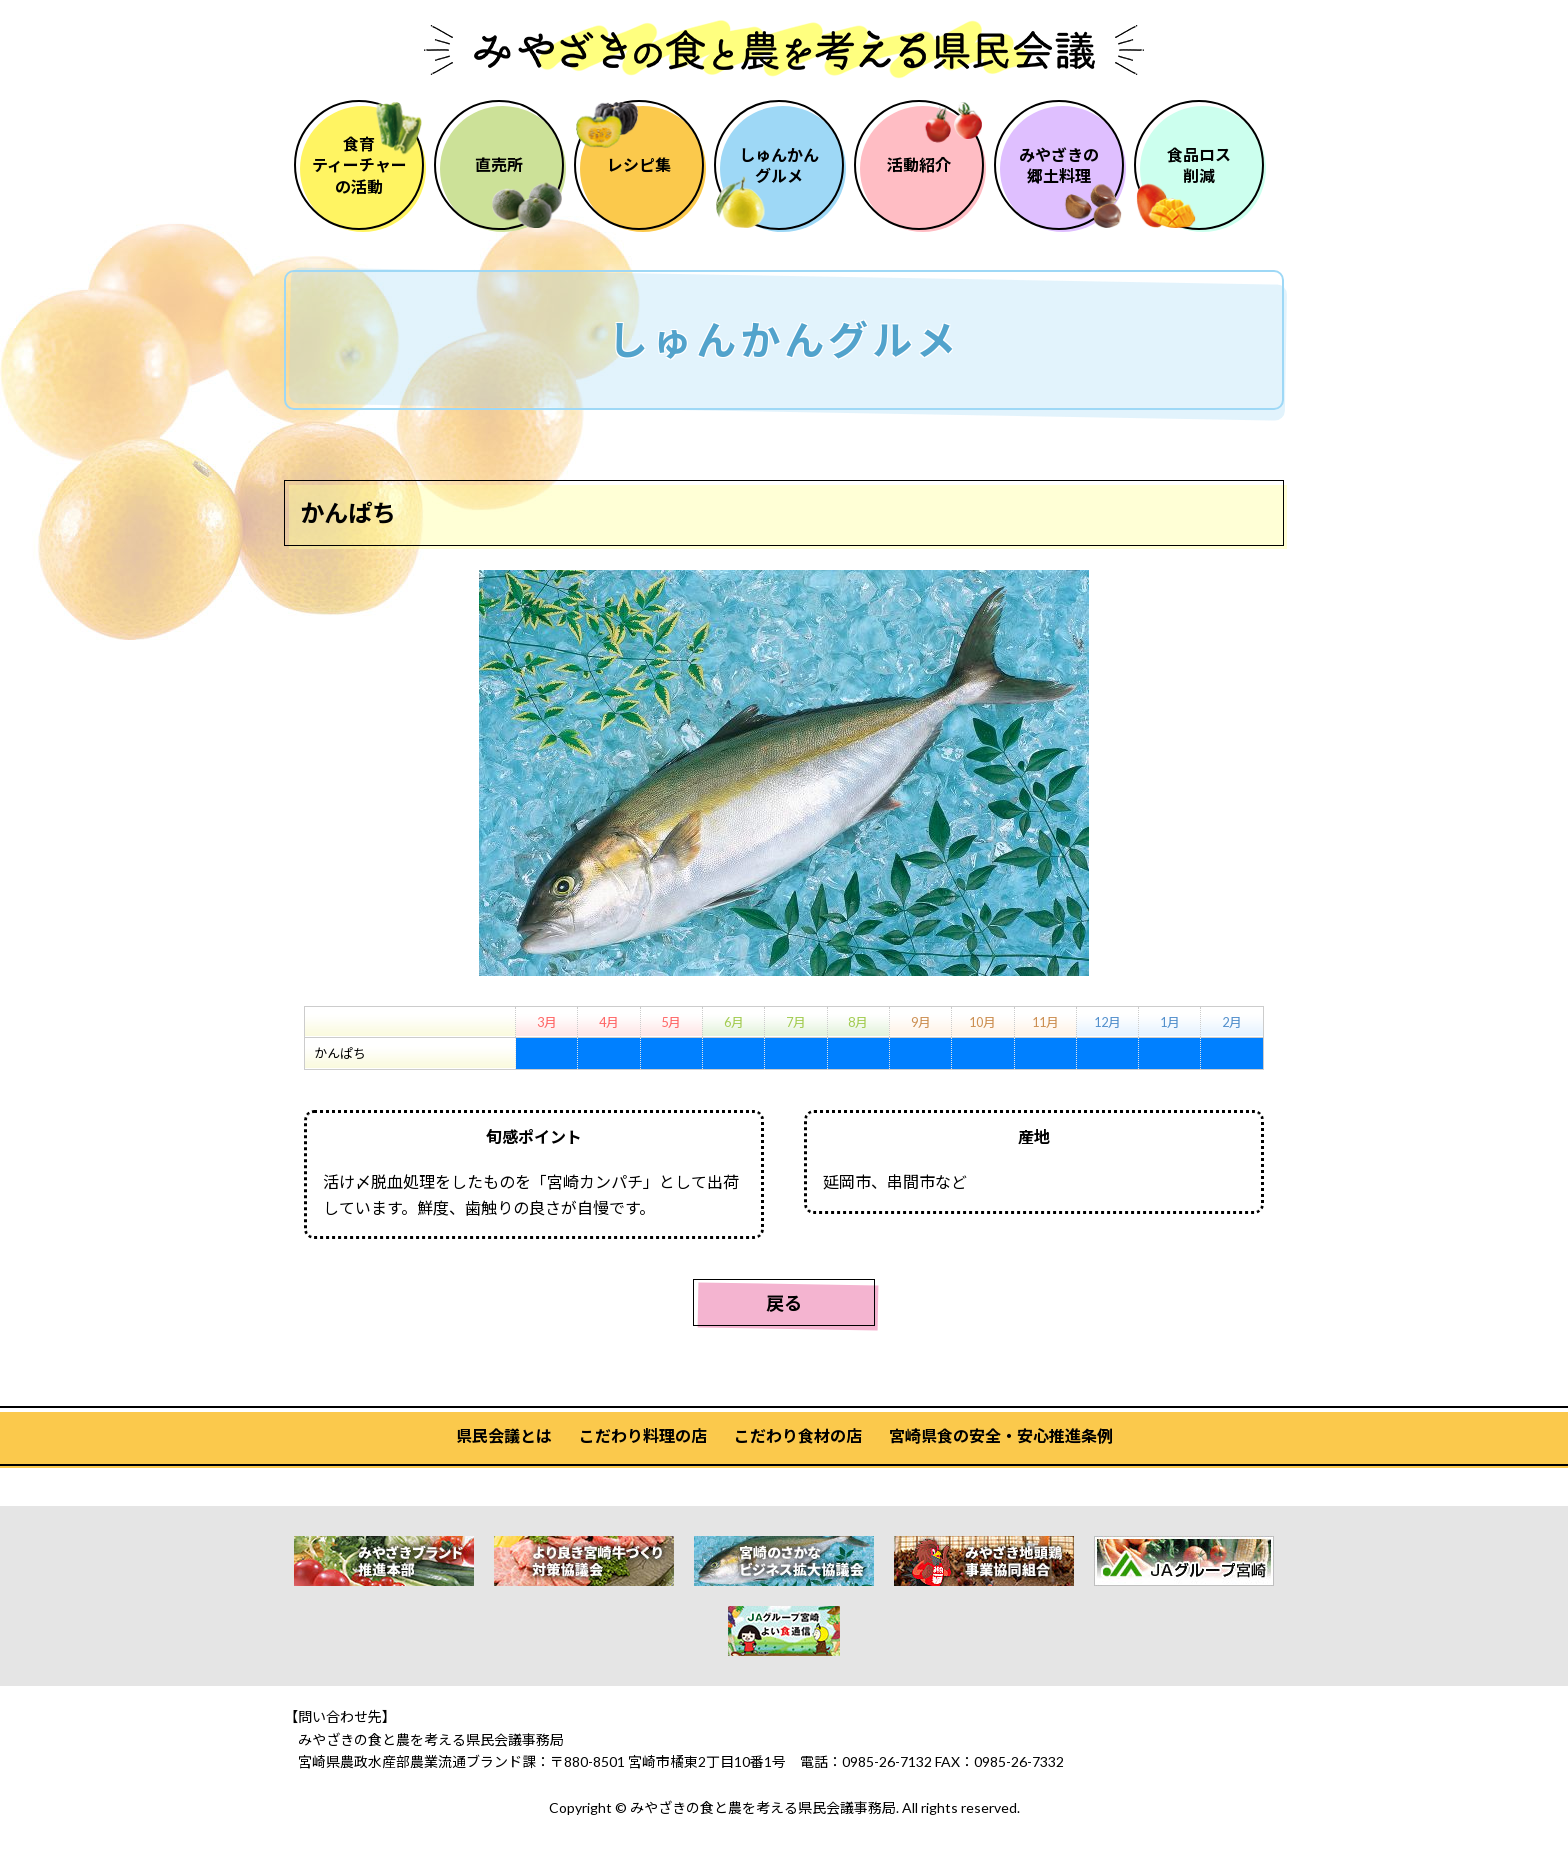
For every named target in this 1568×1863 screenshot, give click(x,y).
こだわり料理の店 (643, 1435)
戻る (784, 1303)
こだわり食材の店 (798, 1435)
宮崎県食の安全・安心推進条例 (1001, 1435)
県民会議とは (504, 1435)
